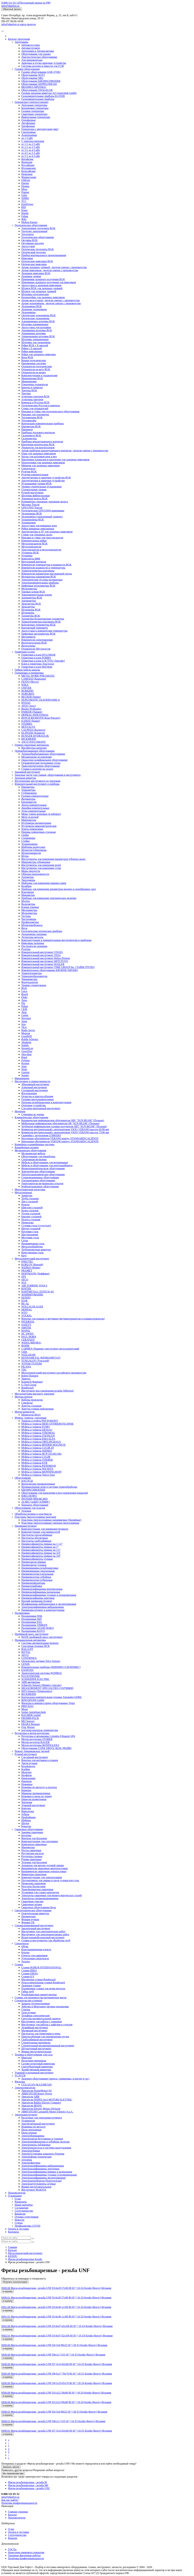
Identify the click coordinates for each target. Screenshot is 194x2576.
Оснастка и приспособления (37, 1096)
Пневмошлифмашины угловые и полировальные (48, 1595)
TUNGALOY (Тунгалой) (35, 1360)
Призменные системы (33, 363)
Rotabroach (27, 1387)
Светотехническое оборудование (33, 1910)
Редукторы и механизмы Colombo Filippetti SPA (48, 1736)
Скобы (25, 835)
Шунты (25, 901)
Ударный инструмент (33, 1805)
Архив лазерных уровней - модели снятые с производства (54, 267)
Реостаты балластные (33, 1886)
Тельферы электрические (35, 2015)
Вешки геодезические (33, 360)
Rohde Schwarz (29, 1039)
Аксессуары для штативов (36, 327)
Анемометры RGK (31, 597)
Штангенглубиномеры (33, 850)
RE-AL (25, 1303)
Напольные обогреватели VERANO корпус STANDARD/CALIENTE (60, 1141)
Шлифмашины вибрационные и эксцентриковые (48, 1604)
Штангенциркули (31, 853)
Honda (24, 213)
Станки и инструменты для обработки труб (45, 1940)
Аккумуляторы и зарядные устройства (43, 480)
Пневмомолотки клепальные (37, 1574)
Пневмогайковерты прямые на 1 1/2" (42, 1543)
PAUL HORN (28, 1336)
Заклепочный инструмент (35, 1928)
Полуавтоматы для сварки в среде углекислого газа (50, 1880)
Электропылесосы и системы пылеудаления (46, 2147)
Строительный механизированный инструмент (47, 2045)
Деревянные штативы (33, 333)
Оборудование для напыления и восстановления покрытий (54, 1492)
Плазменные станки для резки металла (43, 1988)
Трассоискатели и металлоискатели (41, 549)
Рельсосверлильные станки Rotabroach (43, 1982)
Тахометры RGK (30, 615)
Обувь (24, 1946)
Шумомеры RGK (31, 609)
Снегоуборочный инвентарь (37, 2066)
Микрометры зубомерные (35, 862)
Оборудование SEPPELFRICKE (39, 84)
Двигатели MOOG (31, 2105)
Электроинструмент (26, 2114)
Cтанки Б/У (27, 1976)
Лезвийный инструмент (34, 2027)
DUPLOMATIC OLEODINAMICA (40, 699)
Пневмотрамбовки (31, 1586)
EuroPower (27, 204)
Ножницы (26, 1784)
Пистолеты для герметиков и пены (40, 2033)
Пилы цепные (29, 2132)
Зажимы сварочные (32, 1832)
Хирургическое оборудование (38, 1171)
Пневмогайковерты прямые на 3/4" (41, 1553)
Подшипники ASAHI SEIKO (37, 1628)
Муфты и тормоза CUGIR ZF (37, 1447)
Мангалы (26, 2057)
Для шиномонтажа (31, 60)
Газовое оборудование (27, 69)
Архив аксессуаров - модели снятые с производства (50, 300)
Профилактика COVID (27, 2225)
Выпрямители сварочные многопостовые (44, 1868)
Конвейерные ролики (27, 1147)
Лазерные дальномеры (34, 309)
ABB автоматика (30, 1682)
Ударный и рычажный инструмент (34, 2072)
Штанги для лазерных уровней (38, 291)
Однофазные (28, 120)
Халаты (25, 1961)
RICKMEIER (28, 738)
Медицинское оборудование (30, 1150)
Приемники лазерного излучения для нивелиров (48, 282)
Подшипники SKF (31, 1619)
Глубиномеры (29, 793)
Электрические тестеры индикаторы (41, 579)
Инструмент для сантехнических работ (43, 1931)
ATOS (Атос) (28, 705)
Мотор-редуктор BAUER (35, 1742)
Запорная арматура (25, 778)
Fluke (24, 997)
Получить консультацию (15, 2282)
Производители (16, 2192)
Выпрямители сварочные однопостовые (43, 1871)
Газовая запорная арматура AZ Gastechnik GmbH (48, 93)
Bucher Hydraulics (31, 708)
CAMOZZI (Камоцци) (33, 678)
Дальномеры (28, 312)
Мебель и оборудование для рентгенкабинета (46, 1165)
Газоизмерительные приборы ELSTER (43, 96)
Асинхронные (29, 135)
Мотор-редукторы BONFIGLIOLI (40, 1745)
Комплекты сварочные (34, 1844)
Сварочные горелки (32, 1901)
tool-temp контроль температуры (39, 1730)
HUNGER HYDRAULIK (35, 735)
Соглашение (21, 2207)
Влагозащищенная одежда (36, 1949)
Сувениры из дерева (32, 1114)
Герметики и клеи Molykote (36, 666)
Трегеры (26, 393)
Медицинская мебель (33, 1153)
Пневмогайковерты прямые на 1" (40, 1546)
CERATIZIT (28, 1339)
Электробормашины (32, 2135)
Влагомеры (27, 892)
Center (24, 1015)
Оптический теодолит (33, 252)
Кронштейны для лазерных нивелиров (43, 297)
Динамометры (29, 979)
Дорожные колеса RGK (34, 498)
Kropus (25, 1063)
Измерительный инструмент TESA (41, 955)
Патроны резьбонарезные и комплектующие (46, 1102)
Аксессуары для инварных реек (39, 525)
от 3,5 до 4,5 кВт (30, 150)
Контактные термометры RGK (38, 624)
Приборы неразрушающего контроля (42, 441)
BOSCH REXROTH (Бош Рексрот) (40, 717)
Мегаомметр (28, 636)
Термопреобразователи (34, 976)
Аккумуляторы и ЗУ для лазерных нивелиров (47, 531)
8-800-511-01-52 (10, 2)
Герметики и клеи (25, 651)
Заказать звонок (11, 2467)
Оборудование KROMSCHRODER (40, 81)
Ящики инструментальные (36, 2051)
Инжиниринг (22, 1078)
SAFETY (26, 1324)
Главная (12, 2247)
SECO (24, 1279)
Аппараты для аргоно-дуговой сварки (42, 1865)
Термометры (28, 790)
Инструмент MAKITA (33, 2189)
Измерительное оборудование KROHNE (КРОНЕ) (49, 970)
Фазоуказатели (29, 982)
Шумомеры (27, 612)
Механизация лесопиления (36, 756)
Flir (23, 1003)
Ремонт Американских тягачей (32, 1751)
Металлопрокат (23, 1192)
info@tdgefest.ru (10, 5)
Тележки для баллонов (34, 1862)
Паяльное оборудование (34, 1504)
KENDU (26, 1297)
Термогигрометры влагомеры (37, 570)
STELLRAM (28, 1354)
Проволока (27, 1222)
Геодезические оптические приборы (41, 931)
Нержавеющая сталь (32, 1243)
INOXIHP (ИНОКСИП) (34, 1498)
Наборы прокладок (32, 1399)
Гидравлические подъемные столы (40, 762)
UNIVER (26, 687)
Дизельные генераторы (34, 105)
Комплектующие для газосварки (39, 1841)
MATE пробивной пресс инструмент (42, 1637)
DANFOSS (27, 1670)
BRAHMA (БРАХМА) (33, 87)
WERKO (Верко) (30, 1267)
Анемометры (28, 600)
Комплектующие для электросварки (41, 1877)
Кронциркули (29, 802)
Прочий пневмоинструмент (36, 1601)
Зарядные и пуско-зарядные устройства (43, 63)
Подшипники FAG (31, 1622)
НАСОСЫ (27, 1480)
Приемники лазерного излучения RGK (43, 279)
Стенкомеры (28, 838)
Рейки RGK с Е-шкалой (34, 345)
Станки (19, 1964)
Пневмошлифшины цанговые (38, 1598)
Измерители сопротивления (37, 639)
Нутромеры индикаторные (36, 823)
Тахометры (27, 877)
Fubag (24, 216)
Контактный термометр (34, 627)
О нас (18, 2198)
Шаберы (26, 1820)
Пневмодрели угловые (33, 1565)
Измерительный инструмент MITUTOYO (44, 961)
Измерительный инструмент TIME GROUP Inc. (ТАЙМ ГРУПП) (57, 967)
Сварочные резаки (31, 1904)
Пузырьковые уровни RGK (36, 483)
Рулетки (25, 949)
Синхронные (28, 132)
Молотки (26, 1772)
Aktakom (26, 1042)
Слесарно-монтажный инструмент (40, 1108)
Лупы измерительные (33, 811)
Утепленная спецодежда (35, 1958)
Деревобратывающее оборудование (35, 750)
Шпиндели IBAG (31, 1414)
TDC (24, 1369)
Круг (24, 1255)
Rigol (24, 1057)
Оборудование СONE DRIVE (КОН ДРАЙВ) (46, 1748)
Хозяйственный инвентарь (36, 2069)
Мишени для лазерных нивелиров (40, 465)
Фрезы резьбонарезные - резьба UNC (29, 2488)
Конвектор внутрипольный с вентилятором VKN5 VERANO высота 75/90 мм (65, 1132)
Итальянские (28, 168)
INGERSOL (27, 1321)
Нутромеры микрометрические (39, 826)
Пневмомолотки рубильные (36, 1580)
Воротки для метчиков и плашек (39, 1760)
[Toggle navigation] (2, 31)
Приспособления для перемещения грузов (45, 2036)
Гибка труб (27, 1991)
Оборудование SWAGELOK (37, 90)
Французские (28, 177)
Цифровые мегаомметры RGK (38, 633)
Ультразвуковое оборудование (38, 1180)
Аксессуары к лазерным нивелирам (41, 285)
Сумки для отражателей (34, 408)
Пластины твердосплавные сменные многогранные (50, 1522)
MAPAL (25, 1330)
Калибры (26, 886)
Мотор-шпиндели (25, 1411)
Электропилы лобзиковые (35, 2144)
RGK (24, 988)
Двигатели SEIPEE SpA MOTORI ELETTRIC (46, 2099)
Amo (24, 1066)
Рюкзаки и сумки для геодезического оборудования (50, 411)
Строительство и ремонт (28, 2000)
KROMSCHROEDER (33, 1489)
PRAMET (26, 1270)
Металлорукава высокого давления (34, 1393)
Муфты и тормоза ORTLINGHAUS (41, 1441)
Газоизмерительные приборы (37, 99)
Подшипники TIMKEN (34, 1625)
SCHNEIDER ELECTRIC (35, 1679)
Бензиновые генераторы (34, 108)
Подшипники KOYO (33, 1631)
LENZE (25, 1664)
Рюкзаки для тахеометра (35, 414)
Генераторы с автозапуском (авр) (39, 129)
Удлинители (28, 2120)
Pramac (25, 192)
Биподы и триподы (32, 387)
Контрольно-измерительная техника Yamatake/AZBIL (51, 1697)
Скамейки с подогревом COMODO (41, 1135)
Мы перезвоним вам (13, 2473)
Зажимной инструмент (27, 771)
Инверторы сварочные (34, 1874)
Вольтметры (28, 904)
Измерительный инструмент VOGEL (42, 952)
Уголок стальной (30, 1213)
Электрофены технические (36, 2156)
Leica (24, 991)
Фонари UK (28, 1922)
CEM (24, 1009)
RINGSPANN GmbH (32, 1700)
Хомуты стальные (31, 1405)
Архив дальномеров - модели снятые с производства (51, 303)
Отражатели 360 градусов (35, 648)
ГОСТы (12, 2549)
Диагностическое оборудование (39, 57)
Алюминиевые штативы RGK (38, 321)
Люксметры (28, 606)
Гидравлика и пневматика (29, 672)
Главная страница (18, 2511)
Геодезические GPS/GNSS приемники (42, 510)
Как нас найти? (9, 2500)
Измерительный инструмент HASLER (42, 964)
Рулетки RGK (29, 471)
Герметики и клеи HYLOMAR (38, 654)
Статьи (18, 2222)
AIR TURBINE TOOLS (34, 1285)
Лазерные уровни (31, 276)
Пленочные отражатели (34, 384)
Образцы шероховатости (35, 874)
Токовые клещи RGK (33, 591)
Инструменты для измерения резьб (41, 865)
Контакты (13, 2231)
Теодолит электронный (34, 231)
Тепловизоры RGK (32, 417)
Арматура (26, 1195)
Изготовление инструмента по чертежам (37, 781)
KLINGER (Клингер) (33, 732)
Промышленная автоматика (30, 1640)
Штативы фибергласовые (35, 495)
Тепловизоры (28, 420)
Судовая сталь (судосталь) (36, 1225)
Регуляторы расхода (32, 1853)
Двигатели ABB (30, 2096)
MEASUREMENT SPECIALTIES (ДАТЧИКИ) (47, 1688)
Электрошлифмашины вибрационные (42, 1607)
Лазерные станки (31, 1985)
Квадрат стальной (31, 1216)
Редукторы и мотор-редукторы (32, 1733)
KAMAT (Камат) (30, 720)
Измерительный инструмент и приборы (37, 784)
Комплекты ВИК (30, 558)
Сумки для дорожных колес (36, 534)
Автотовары (21, 42)
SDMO (25, 198)
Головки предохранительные (37, 1099)
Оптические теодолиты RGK (37, 249)
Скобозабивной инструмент (37, 2039)
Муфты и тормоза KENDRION (38, 1465)
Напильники (28, 1778)
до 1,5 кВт (27, 138)
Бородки (26, 1808)
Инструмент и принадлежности (32, 1081)
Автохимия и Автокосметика (37, 51)
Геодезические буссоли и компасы (40, 405)
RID (23, 207)
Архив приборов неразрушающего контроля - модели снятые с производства (64, 450)
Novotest (26, 1018)
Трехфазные (28, 126)
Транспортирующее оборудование (40, 765)
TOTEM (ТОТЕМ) (31, 1363)
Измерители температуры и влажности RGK (46, 564)
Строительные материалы (35, 2042)
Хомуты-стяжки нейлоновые (37, 1408)
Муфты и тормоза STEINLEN (38, 1435)
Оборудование (23, 1477)
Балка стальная (29, 1210)
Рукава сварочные (31, 1859)
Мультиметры (29, 588)
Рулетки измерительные (34, 474)
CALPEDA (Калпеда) (33, 729)
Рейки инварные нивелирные (37, 528)
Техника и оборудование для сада (33, 2054)
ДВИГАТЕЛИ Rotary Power (36, 2093)
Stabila (25, 1045)
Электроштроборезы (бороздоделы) (41, 2180)
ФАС (24, 219)
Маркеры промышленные (35, 1793)
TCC (23, 201)
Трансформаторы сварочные (37, 1889)
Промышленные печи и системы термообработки (49, 1486)
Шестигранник (29, 1234)
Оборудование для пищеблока (38, 1156)
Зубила (25, 1814)
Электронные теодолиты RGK (38, 228)
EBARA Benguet (30, 1724)
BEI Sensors (28, 1721)
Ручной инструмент (32, 492)
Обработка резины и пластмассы (33, 1513)
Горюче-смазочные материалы (32, 744)
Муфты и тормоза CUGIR (35, 1456)
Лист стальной (29, 1201)
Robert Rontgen (29, 1375)
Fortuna (25, 1060)
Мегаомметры (29, 910)
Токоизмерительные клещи (36, 594)
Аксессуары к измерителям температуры (44, 630)
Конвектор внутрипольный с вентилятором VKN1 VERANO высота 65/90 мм (65, 1129)
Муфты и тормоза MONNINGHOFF (41, 1471)
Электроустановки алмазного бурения (42, 2153)
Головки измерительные (35, 796)
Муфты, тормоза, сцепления (30, 1417)
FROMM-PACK (30, 1718)
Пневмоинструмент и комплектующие (43, 1610)
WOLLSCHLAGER (32, 1306)
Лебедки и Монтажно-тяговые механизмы (45, 2006)
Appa (24, 1021)
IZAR (24, 1300)
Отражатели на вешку (33, 372)
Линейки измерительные (35, 808)
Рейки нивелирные (31, 351)
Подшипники (22, 1613)
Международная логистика (30, 1189)
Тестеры (26, 916)
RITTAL (26, 1652)
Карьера (12, 2538)
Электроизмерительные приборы (40, 582)
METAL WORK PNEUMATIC (38, 675)
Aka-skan (26, 1054)
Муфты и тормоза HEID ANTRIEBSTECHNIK (47, 1423)
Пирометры (27, 787)
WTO (24, 1312)
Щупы (25, 856)
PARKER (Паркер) (31, 711)
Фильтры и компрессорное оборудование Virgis (48, 1703)
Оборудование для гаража (36, 54)
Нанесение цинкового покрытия (26, 2552)
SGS (23, 1282)
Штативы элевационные (35, 339)
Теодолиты (27, 234)
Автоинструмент (30, 48)
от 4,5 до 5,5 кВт (30, 153)
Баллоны (26, 1835)
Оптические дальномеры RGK (38, 315)
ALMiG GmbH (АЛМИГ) (35, 1501)
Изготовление (29, 1093)
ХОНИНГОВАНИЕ (32, 1294)
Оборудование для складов (30, 1507)
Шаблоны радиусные (33, 847)
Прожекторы (28, 1916)
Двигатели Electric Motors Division (40, 2108)
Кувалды (26, 1826)
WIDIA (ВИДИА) (31, 1342)
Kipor (24, 210)
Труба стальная (30, 1198)
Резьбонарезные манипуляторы (39, 1994)
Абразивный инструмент (35, 1084)
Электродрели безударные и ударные (42, 2138)
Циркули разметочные (33, 1799)
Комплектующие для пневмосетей (40, 1531)
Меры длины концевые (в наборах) (41, 814)
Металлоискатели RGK (34, 543)
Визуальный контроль (33, 561)
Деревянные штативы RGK (36, 330)
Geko (24, 195)
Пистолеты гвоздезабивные (36, 1534)
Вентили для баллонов (34, 1838)
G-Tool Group (28, 1384)
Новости (19, 2219)
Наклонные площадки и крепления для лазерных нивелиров (55, 459)
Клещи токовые (30, 907)
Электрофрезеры (30, 2162)
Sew (23, 1024)
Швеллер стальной (32, 1207)
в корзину (7, 2291)
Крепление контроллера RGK (38, 444)
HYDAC (26, 702)
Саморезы (27, 1402)
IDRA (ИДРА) (29, 1495)
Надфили (26, 1775)
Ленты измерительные (34, 805)
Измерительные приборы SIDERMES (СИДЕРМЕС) (51, 1667)
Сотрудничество (24, 2210)
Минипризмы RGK (32, 378)
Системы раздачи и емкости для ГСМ (42, 66)
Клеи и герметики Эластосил (37, 663)
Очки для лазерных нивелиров (38, 453)
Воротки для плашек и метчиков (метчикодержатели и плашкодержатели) (63, 1318)
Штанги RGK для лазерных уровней (41, 288)
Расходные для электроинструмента (41, 2117)
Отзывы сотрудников (26, 2216)
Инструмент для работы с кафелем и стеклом (46, 2024)
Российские (27, 165)
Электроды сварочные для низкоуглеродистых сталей (51, 1895)
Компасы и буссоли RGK (35, 402)
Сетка (24, 1240)
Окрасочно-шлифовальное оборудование (44, 759)
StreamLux (27, 1048)
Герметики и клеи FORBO (36, 657)
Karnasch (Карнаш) (32, 1381)
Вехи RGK (27, 357)
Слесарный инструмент (34, 1757)
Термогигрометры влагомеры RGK (41, 621)
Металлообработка (32, 1246)
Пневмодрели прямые (33, 1562)
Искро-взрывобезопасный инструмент (43, 1937)
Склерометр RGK (31, 435)
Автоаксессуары (30, 45)
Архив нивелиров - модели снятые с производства (49, 270)
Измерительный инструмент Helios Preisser (45, 958)
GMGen (25, 180)
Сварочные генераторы (34, 114)
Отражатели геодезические (36, 366)
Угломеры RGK (30, 552)
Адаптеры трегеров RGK (35, 396)
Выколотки (27, 1811)
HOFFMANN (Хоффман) (35, 1273)
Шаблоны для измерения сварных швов (43, 883)
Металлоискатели (31, 546)
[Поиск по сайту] (16, 2238)
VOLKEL (26, 1315)
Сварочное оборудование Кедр (38, 1907)
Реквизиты (21, 2201)
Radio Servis (28, 1030)
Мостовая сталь (30, 1237)
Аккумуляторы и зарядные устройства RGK (46, 477)
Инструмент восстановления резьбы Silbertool (47, 1390)
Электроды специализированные (39, 1898)
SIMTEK (26, 1327)
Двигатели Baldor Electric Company (41, 2102)
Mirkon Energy (29, 222)
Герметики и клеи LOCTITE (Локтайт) (43, 660)
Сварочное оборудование (29, 1829)
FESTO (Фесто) (30, 681)
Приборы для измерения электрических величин (48, 898)
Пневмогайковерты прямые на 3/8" (41, 1556)
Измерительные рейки (33, 540)
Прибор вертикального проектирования (43, 255)
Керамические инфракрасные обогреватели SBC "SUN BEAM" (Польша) (62, 1120)
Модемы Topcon (30, 504)
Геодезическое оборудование (31, 225)
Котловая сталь (29, 1231)
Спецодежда (28, 468)
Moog (24, 1709)
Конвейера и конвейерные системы (34, 1144)
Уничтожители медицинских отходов (42, 1183)
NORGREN (27, 693)
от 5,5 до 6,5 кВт (30, 156)
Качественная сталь (32, 1252)
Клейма (25, 1769)
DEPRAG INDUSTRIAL (35, 714)
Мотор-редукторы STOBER (36, 1739)
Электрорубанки (30, 2150)
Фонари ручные (30, 1919)
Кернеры (26, 1790)
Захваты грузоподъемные (35, 2003)
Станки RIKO (29, 1970)
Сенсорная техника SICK (35, 1646)
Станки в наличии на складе (37, 768)
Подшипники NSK (31, 1616)
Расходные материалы (33, 2060)
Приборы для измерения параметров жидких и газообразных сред (58, 889)
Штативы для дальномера (35, 342)
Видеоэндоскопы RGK (34, 642)
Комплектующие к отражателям (39, 375)
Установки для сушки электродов (40, 1892)
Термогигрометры (31, 973)
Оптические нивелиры (34, 264)
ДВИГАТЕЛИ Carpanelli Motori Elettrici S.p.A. (47, 2111)
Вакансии (20, 2213)
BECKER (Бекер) (31, 696)
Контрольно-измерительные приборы (42, 423)
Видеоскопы (28, 645)
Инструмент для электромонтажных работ (45, 1934)
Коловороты (28, 1766)
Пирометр (27, 429)
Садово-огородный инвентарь (38, 2063)
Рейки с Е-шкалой (31, 348)
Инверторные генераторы (35, 117)
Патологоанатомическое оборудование (43, 1174)
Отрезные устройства (33, 1105)
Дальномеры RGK (31, 306)
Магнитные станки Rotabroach (38, 1979)
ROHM (25, 1345)
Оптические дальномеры (35, 318)
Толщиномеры (29, 844)
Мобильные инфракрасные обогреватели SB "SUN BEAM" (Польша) (60, 1123)
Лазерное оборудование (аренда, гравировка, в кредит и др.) (55, 2078)
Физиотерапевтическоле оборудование (43, 1168)
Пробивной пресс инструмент (31, 1634)
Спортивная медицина (34, 1159)
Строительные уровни (33, 489)
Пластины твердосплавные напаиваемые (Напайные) (51, 1519)
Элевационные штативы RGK (38, 336)
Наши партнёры (24, 2204)
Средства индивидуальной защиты (41, 2018)
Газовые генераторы (32, 111)
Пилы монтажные (31, 2129)
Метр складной (30, 817)
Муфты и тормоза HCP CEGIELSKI (41, 1453)
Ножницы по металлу (33, 2126)
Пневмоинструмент (26, 1525)
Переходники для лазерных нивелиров (43, 462)
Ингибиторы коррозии (34, 747)
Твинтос (26, 1378)
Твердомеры (28, 880)
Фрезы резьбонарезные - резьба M (27, 2482)
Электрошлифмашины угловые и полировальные (49, 2174)
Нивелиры (27, 258)
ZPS (23, 1276)
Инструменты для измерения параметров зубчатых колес (53, 859)
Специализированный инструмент (34, 1925)
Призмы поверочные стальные (38, 832)
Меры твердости (30, 871)
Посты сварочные (31, 1850)
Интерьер (20, 1111)
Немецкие (27, 174)
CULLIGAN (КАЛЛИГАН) (36, 2084)
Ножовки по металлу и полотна (39, 1787)
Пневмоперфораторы (33, 1583)
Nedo (24, 1069)
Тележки (26, 1510)
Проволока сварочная (33, 1883)
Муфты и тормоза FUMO (35, 1426)
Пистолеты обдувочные (34, 1537)
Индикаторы (28, 799)
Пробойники (28, 1817)
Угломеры (26, 555)
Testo (24, 1000)
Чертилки (26, 1802)
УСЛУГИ (20, 2075)
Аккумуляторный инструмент (38, 2123)
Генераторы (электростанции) (31, 102)
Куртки (25, 1952)
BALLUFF (27, 1649)
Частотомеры (28, 919)
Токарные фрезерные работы (24, 2555)
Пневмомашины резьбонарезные (39, 1568)
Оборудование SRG (32, 78)
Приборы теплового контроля (38, 432)
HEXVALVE (28, 726)
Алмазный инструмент (34, 1087)
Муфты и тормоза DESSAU (36, 1429)
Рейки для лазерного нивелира (38, 354)
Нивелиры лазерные (32, 943)
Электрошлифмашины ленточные (40, 2168)
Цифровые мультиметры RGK (38, 585)
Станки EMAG (29, 1973)
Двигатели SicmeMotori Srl (36, 2090)
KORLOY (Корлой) (32, 1264)
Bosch (24, 994)
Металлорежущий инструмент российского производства (53, 1372)
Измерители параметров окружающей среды (46, 573)
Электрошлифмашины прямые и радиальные (46, 2171)
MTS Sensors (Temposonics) (36, 1691)
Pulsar (24, 1006)
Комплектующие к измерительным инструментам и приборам (56, 940)
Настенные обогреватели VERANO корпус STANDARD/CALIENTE (59, 1138)
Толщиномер (28, 522)
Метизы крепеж (23, 1396)
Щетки (25, 1823)
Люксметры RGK (31, 603)
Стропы (25, 2009)
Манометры (28, 895)
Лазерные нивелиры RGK (35, 273)
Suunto (25, 1075)
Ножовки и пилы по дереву (36, 1796)
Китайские (27, 159)
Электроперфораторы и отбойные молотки (45, 2141)
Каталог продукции (19, 39)
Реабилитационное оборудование (40, 1186)
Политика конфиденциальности (19, 2503)
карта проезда (28, 24)
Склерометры (29, 438)
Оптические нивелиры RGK (37, 261)
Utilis (24, 1351)
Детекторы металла (32, 937)
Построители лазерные (34, 946)
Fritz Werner (28, 1727)
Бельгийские (28, 171)
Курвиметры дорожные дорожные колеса (44, 501)
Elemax (25, 186)
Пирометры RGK (31, 426)
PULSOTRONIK (30, 1676)
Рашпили (26, 1781)
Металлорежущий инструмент (32, 1258)
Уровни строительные (33, 985)
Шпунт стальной (30, 1228)
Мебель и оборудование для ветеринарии (44, 1162)
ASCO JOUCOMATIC (33, 741)
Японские (26, 162)
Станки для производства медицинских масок (40, 1997)
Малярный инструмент (34, 2030)
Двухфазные (28, 123)
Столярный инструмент (34, 1090)
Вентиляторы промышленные (38, 1483)
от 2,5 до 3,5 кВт (30, 147)
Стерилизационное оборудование (40, 1177)
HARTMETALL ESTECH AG (37, 1291)
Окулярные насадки (32, 243)
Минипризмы (29, 381)
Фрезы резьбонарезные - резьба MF (28, 2485)
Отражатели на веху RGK (35, 369)
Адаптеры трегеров (32, 399)
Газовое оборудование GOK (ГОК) (40, 72)
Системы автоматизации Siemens (40, 1643)
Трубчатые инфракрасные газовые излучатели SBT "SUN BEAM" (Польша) (64, 1126)
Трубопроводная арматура (36, 1249)
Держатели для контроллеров (37, 447)
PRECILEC (27, 1706)
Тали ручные (28, 2012)
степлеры (26, 2159)
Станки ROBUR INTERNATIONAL (41, 1967)
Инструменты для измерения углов (41, 868)
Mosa (24, 189)
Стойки (25, 841)
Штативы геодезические (35, 294)
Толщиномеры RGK (32, 519)
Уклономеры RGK (31, 513)
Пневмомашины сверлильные (38, 1571)
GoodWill (26, 1036)
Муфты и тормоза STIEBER (37, 1459)
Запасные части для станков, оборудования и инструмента (47, 775)
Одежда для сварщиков (34, 1955)
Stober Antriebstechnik (33, 1712)
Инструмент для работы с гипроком (41, 2021)
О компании (15, 2195)
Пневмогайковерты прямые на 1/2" (41, 1550)
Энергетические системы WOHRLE (41, 1673)
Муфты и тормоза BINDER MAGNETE (43, 1444)
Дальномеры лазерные (34, 934)
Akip (24, 1012)
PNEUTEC (27, 1261)
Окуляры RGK (29, 240)
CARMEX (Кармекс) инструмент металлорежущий (50, 1348)
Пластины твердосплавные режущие (35, 1516)
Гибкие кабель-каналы (27, 669)
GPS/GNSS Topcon (31, 507)
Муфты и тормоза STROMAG (38, 1432)
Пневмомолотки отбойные (36, 1577)
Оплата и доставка (18, 2228)
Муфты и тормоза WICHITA (37, 1468)
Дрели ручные (29, 1763)
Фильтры (20, 2081)
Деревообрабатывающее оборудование (43, 753)
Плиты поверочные (32, 829)
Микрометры (28, 820)
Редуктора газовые (31, 1856)
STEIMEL (27, 723)
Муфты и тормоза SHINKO (36, 1450)
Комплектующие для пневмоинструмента (44, 1528)
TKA (24, 1027)
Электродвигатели (25, 2087)
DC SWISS (27, 1333)
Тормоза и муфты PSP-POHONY (39, 1420)
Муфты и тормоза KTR (34, 1462)
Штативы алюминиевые (34, 324)
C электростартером (32, 141)
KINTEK (26, 1288)
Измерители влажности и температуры (43, 567)
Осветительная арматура (35, 1913)
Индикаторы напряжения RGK (38, 576)
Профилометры (30, 922)
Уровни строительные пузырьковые (41, 486)
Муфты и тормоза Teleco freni (38, 1474)
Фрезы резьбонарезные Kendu (25, 2259)
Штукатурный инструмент (36, 2048)
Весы (24, 928)
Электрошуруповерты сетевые (38, 2183)
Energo (25, 183)
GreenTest (26, 1051)
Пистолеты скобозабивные (36, 1540)
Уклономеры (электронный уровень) (42, 516)
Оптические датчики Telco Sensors (40, 1661)
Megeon (25, 1033)
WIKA (25, 684)
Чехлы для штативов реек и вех (39, 456)
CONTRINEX (29, 1658)
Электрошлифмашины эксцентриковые (43, 2177)
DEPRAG (26, 1309)
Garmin (25, 1072)
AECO (25, 1655)
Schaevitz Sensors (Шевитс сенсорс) (41, 1685)
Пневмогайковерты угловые (37, 1559)
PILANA (26, 1366)
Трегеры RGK (29, 390)
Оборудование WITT (33, 75)
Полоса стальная (30, 1219)
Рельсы (25, 1204)
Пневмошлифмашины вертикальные (42, 1589)
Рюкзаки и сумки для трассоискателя (42, 537)
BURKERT (27, 690)
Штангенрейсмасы (31, 925)
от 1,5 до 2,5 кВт (30, 144)
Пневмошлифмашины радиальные (40, 1592)
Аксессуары (28, 246)
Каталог (12, 2250)
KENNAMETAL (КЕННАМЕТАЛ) (40, 1357)
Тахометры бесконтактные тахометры (42, 618)
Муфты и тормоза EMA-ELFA (38, 1438)
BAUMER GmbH (31, 1715)
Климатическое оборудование (31, 1117)
